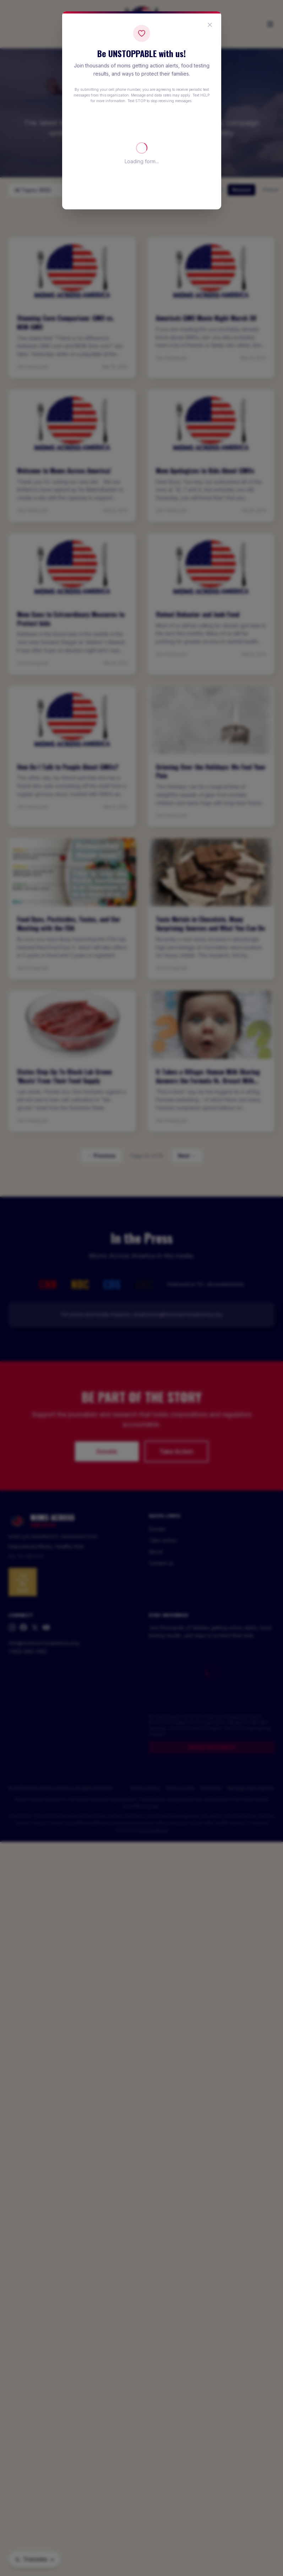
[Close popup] (210, 25)
